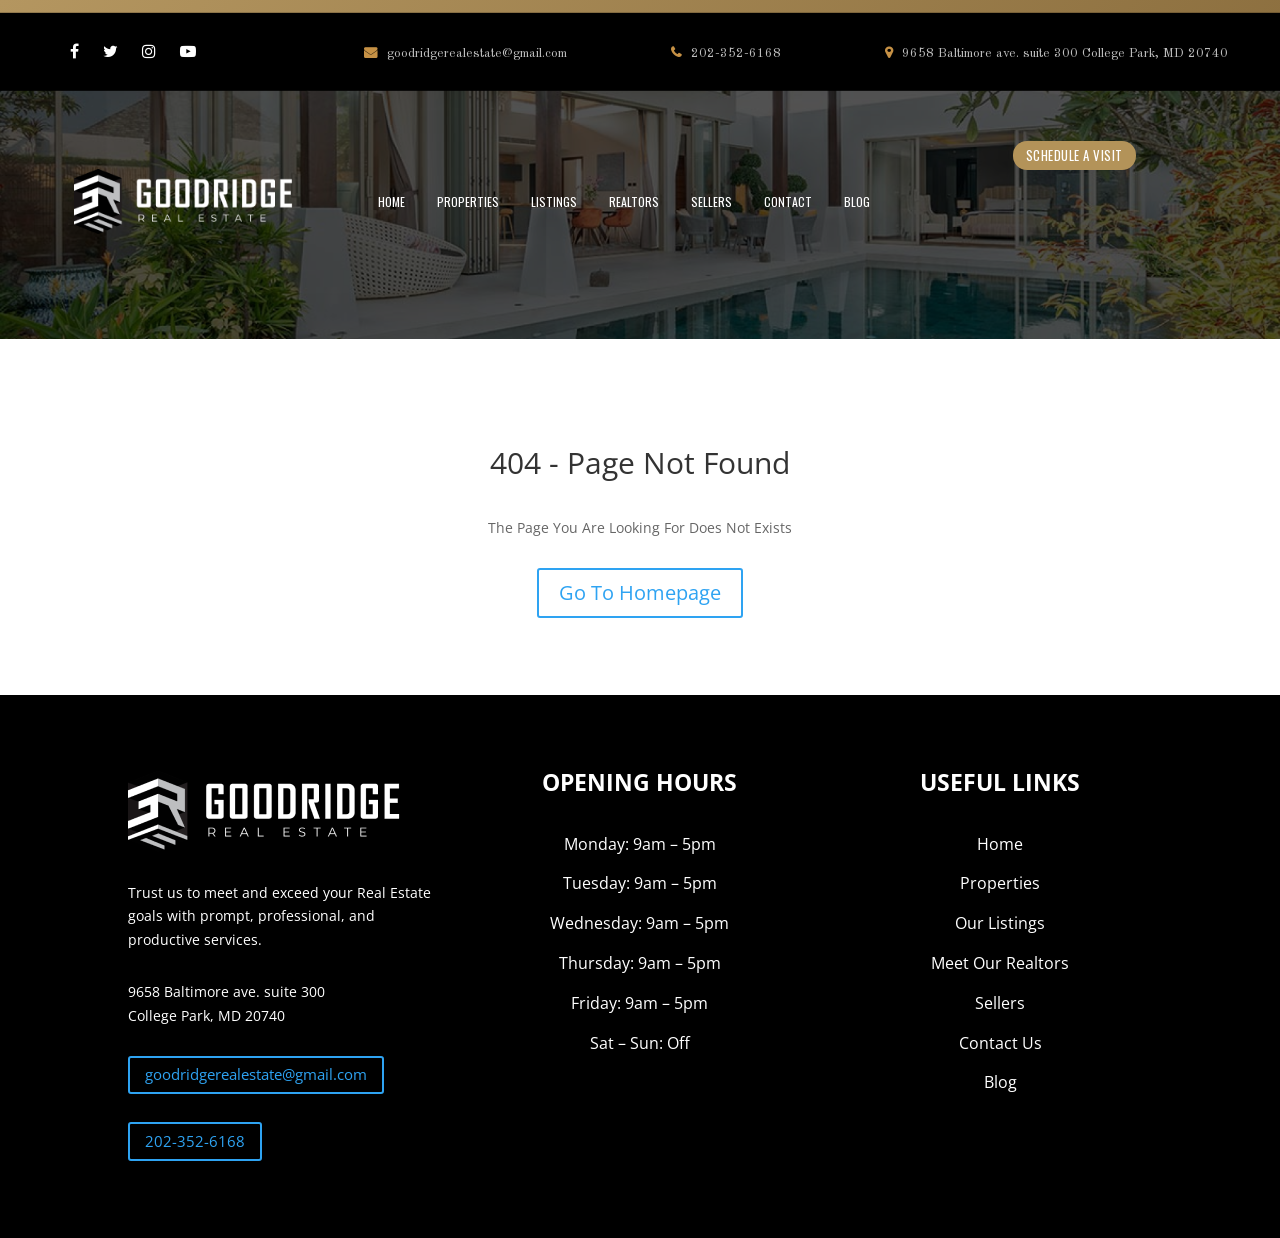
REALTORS (634, 201)
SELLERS (711, 201)
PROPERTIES (468, 201)
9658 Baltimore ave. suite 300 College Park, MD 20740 (1056, 53)
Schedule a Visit (1074, 155)
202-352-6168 (726, 53)
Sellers (1000, 1003)
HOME (391, 201)
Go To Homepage (640, 592)
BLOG (857, 201)
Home (1000, 844)
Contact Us (1000, 1043)
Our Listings (1000, 923)
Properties (1000, 883)
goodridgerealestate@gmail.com (465, 53)
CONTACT (788, 201)
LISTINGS (554, 201)
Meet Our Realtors (1000, 963)
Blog (1000, 1082)
